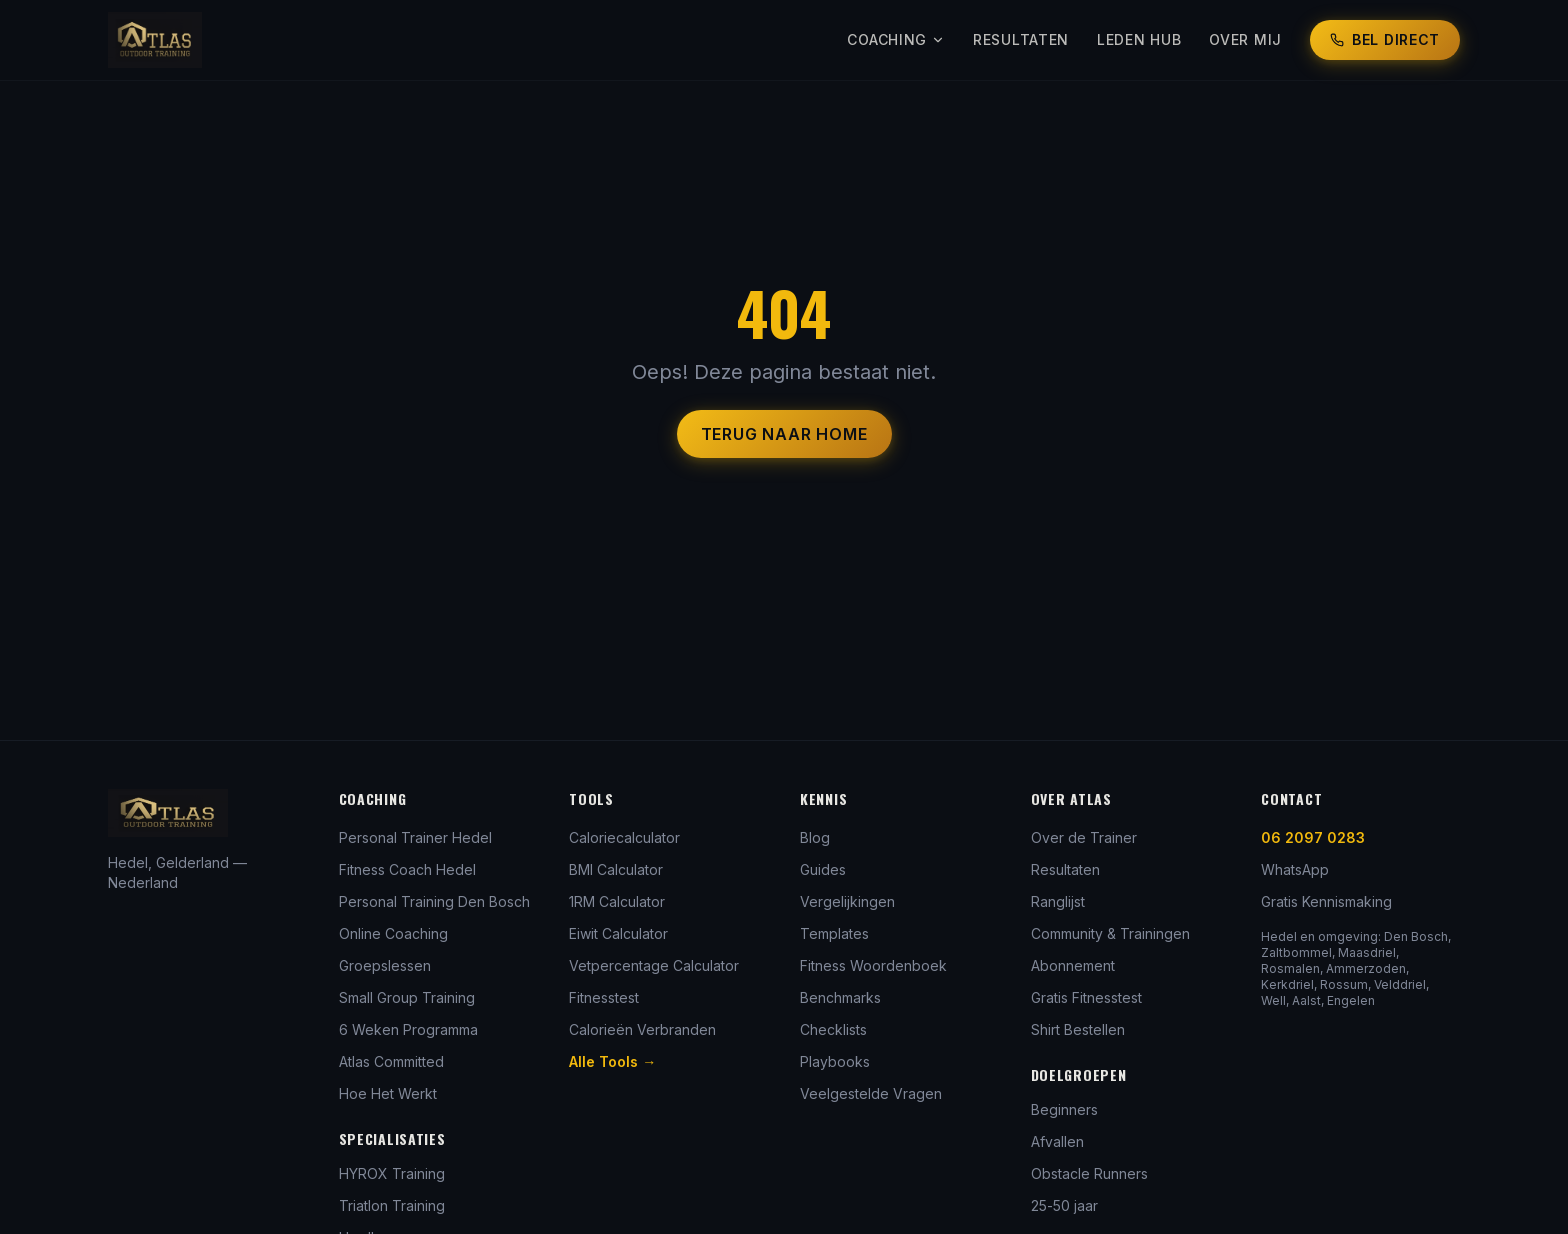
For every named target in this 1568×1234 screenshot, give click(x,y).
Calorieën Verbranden (642, 1029)
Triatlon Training (392, 1205)
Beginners (1064, 1109)
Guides (823, 869)
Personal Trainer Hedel (415, 837)
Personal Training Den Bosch (434, 901)
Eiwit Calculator (618, 933)
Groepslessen (385, 965)
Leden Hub (1139, 39)
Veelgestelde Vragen (871, 1093)
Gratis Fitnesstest (1086, 997)
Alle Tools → (612, 1061)
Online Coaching (393, 933)
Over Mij (1245, 39)
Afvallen (1057, 1141)
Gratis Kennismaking (1326, 901)
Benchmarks (840, 997)
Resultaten (1021, 39)
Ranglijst (1058, 901)
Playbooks (835, 1061)
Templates (834, 933)
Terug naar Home (784, 434)
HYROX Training (392, 1173)
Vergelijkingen (847, 901)
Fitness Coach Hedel (407, 869)
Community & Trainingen (1110, 933)
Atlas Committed (391, 1061)
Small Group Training (407, 997)
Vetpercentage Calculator (654, 965)
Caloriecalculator (624, 837)
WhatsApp (1295, 869)
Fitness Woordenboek (873, 965)
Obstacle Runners (1089, 1173)
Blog (815, 837)
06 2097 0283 (1313, 837)
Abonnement (1073, 965)
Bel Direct (1385, 39)
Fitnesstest (604, 997)
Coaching (896, 39)
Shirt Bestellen (1078, 1029)
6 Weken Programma (408, 1029)
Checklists (833, 1029)
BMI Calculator (616, 869)
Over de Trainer (1084, 837)
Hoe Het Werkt (388, 1093)
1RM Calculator (617, 901)
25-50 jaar (1064, 1205)
